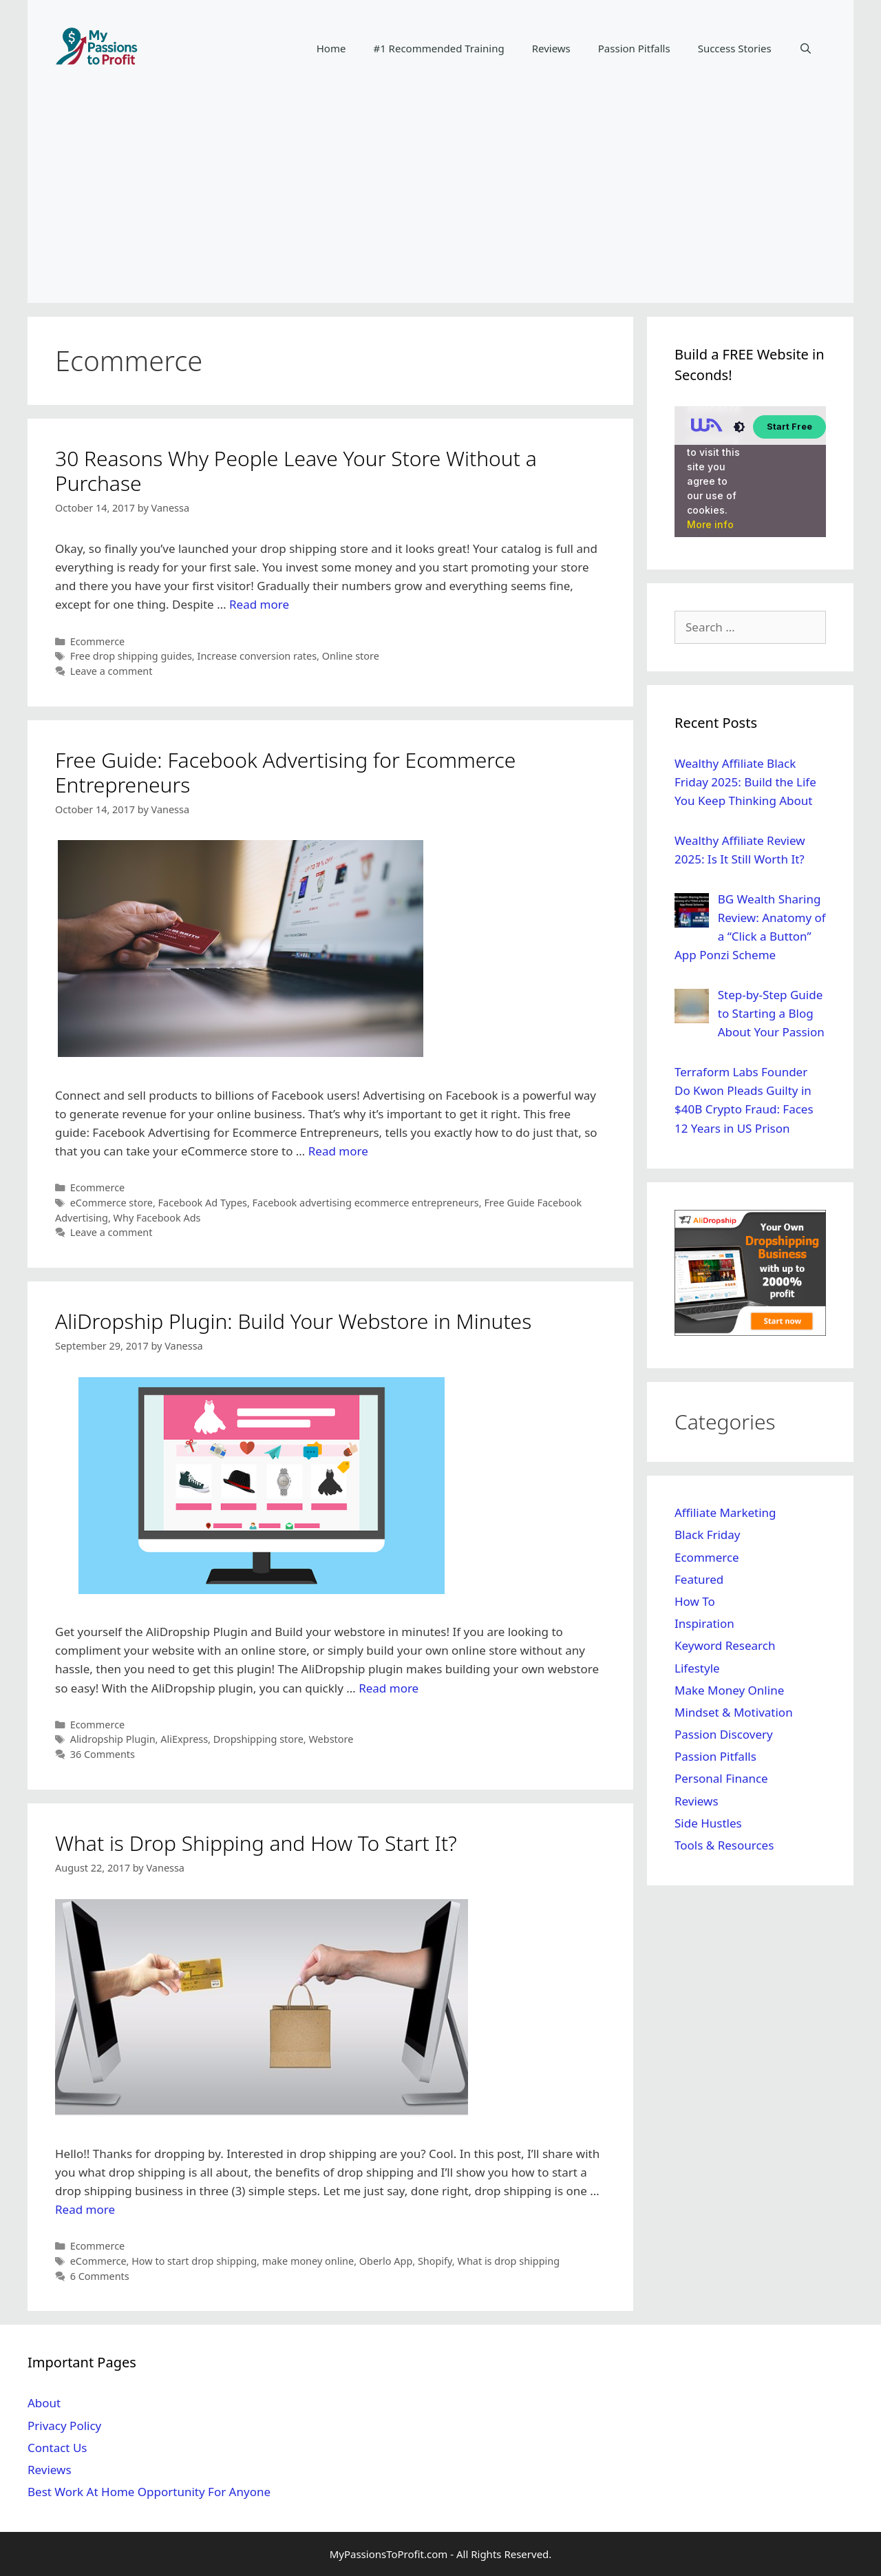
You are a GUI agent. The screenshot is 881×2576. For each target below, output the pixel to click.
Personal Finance (721, 1778)
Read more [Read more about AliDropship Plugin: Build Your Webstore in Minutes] (388, 1688)
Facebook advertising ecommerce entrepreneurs (366, 1202)
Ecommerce (97, 641)
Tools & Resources (724, 1845)
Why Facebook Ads (157, 1217)
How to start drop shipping (194, 2261)
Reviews (551, 48)
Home (331, 48)
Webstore (330, 1739)
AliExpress (184, 1739)
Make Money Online (729, 1690)
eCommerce (98, 2261)
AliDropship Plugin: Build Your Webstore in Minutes (293, 1321)
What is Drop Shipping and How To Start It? (256, 1843)
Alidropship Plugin (113, 1739)
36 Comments (102, 1754)
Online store (350, 655)
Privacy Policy (64, 2425)
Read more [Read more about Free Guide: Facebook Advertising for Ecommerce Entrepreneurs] (338, 1151)
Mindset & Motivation (734, 1712)
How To (695, 1601)
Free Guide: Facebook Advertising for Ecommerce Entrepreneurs (285, 772)
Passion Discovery (724, 1734)
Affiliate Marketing (725, 1512)
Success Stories (735, 48)
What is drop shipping (508, 2261)
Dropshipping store (258, 1739)
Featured (699, 1579)
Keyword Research (725, 1645)
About (44, 2403)
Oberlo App (385, 2261)
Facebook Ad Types (202, 1202)
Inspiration (704, 1623)
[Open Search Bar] (805, 48)
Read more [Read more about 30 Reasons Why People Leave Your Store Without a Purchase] (259, 604)
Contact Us (57, 2447)
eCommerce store (111, 1202)
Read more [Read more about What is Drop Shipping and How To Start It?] (85, 2209)
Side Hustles (708, 1823)
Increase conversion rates (257, 655)
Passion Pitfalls (634, 48)
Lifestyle (697, 1668)
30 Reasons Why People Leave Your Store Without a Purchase (296, 470)
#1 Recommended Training (438, 48)
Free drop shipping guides (131, 655)
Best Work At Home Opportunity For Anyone (149, 2492)
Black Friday (708, 1534)
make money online (308, 2261)
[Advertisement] (440, 199)
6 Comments (99, 2276)
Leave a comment (111, 671)
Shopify (435, 2261)
